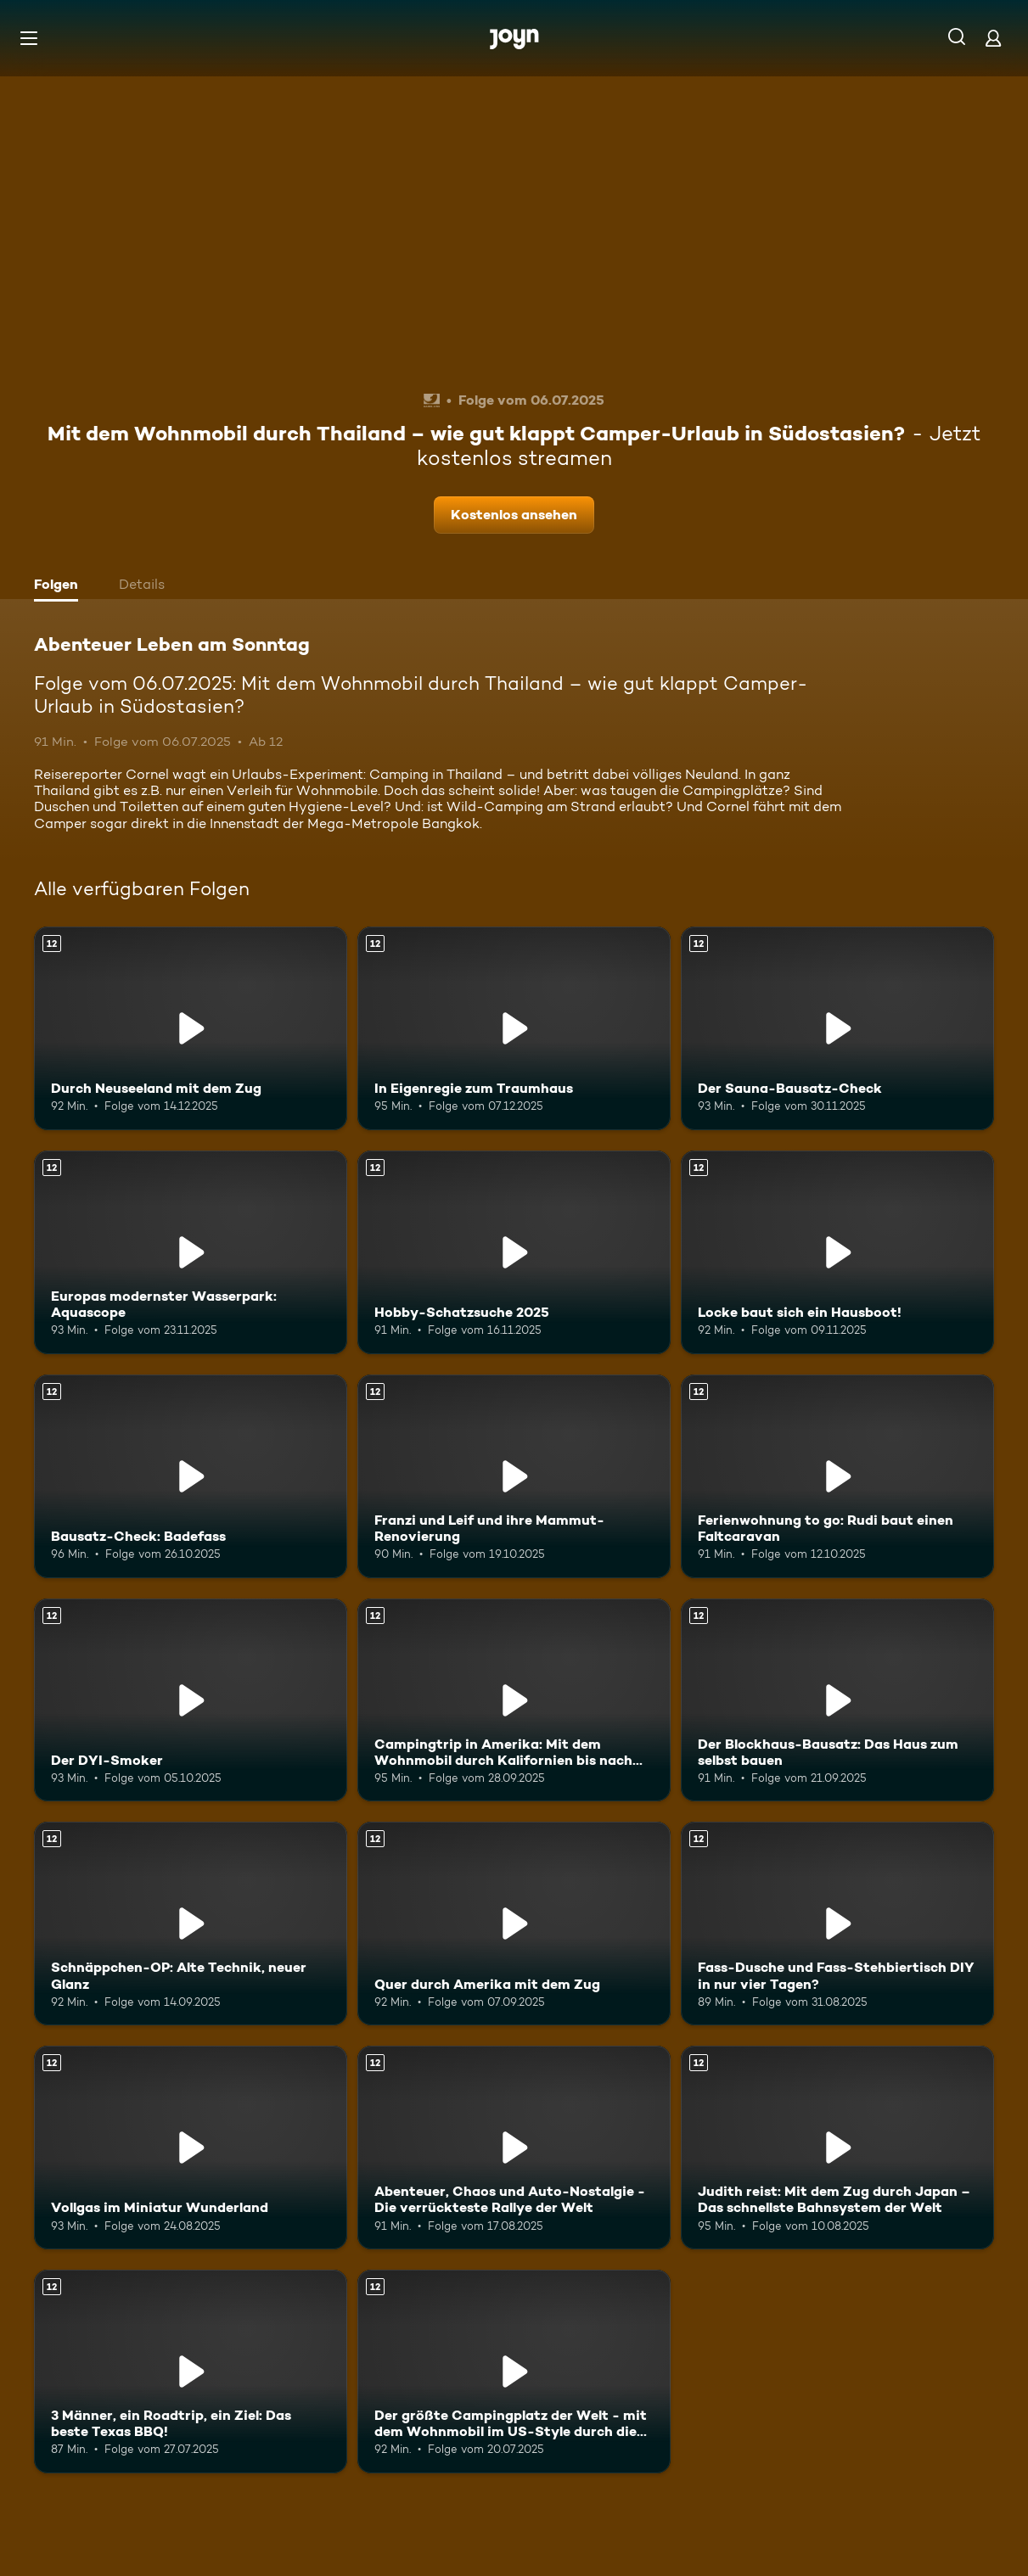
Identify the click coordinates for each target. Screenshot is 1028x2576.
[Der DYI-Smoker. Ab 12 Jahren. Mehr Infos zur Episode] (190, 1700)
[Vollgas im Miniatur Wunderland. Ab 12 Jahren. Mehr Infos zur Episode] (190, 2147)
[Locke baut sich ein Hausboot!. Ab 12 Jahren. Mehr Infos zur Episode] (837, 1252)
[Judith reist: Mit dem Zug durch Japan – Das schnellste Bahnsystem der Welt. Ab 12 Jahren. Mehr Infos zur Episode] (837, 2147)
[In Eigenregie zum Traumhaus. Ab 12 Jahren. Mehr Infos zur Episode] (514, 1028)
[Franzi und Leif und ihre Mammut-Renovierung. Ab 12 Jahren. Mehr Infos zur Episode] (514, 1476)
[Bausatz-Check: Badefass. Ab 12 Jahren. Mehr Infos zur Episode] (190, 1476)
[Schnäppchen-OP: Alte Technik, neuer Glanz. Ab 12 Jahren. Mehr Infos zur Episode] (190, 1923)
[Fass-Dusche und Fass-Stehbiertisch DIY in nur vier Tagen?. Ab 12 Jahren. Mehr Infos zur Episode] (837, 1923)
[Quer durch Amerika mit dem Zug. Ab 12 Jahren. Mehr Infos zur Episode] (514, 1923)
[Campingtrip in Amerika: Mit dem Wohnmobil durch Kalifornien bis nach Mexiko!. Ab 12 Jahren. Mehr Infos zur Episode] (514, 1700)
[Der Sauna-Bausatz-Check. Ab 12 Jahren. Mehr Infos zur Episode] (837, 1028)
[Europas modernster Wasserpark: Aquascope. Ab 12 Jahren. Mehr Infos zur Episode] (190, 1252)
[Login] (993, 38)
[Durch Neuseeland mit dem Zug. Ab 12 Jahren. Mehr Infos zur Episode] (190, 1028)
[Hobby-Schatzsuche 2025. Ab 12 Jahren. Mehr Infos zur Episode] (514, 1252)
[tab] (60, 586)
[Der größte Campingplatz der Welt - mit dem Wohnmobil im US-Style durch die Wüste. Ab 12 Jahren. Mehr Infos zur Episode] (514, 2371)
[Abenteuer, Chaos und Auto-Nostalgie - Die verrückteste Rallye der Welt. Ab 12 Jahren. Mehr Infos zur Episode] (514, 2147)
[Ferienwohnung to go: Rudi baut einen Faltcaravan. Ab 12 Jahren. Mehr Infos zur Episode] (837, 1476)
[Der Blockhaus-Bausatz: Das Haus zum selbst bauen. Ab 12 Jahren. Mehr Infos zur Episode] (837, 1700)
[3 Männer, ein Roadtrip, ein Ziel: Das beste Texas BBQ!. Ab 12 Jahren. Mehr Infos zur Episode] (190, 2371)
